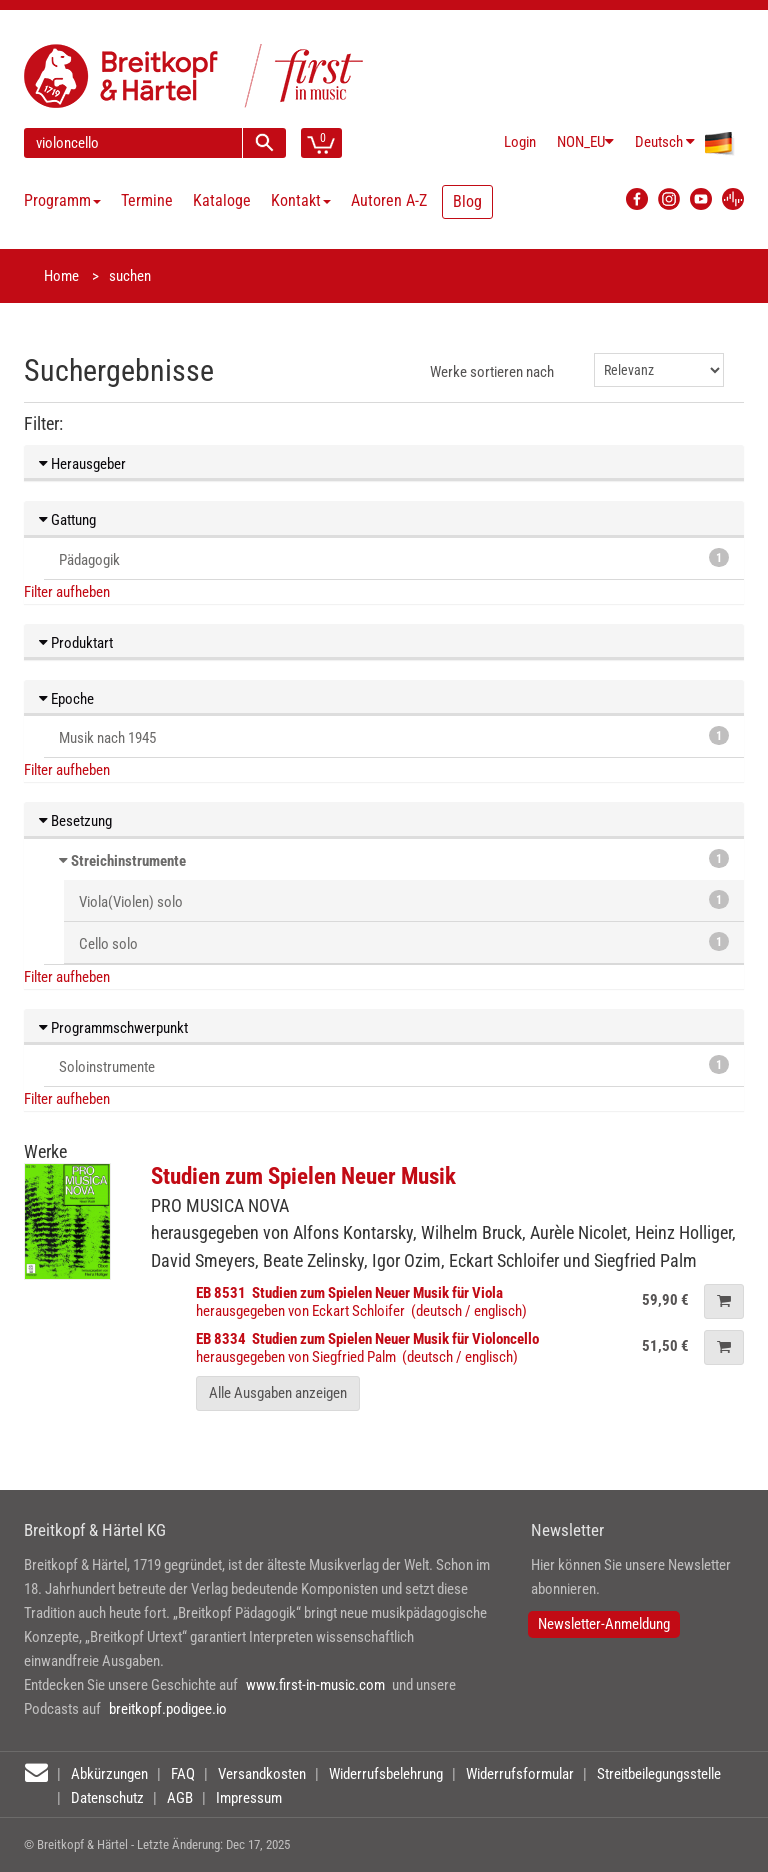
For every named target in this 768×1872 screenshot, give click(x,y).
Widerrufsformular (520, 1774)
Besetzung (75, 821)
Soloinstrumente (394, 1065)
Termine (147, 200)
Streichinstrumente (128, 861)
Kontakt (301, 200)
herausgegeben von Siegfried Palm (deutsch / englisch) (367, 1348)
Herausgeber (82, 464)
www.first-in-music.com (315, 1685)
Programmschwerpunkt (113, 1028)
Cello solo (404, 942)
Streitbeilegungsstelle (659, 1774)
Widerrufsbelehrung (386, 1774)
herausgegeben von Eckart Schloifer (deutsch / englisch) (361, 1302)
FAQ (183, 1774)
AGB (180, 1798)
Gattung (67, 520)
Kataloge (222, 200)
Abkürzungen (109, 1774)
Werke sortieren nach (492, 372)
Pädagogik (394, 558)
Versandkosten (262, 1774)
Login (520, 142)
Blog (467, 201)
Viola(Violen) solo (404, 900)
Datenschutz (107, 1798)
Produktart (76, 643)
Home (61, 276)
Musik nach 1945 (394, 736)
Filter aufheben (67, 592)
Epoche (66, 699)
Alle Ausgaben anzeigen (278, 1393)
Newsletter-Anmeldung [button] (604, 1624)
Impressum (249, 1798)
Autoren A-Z (389, 200)
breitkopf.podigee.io (168, 1709)
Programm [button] (62, 200)
